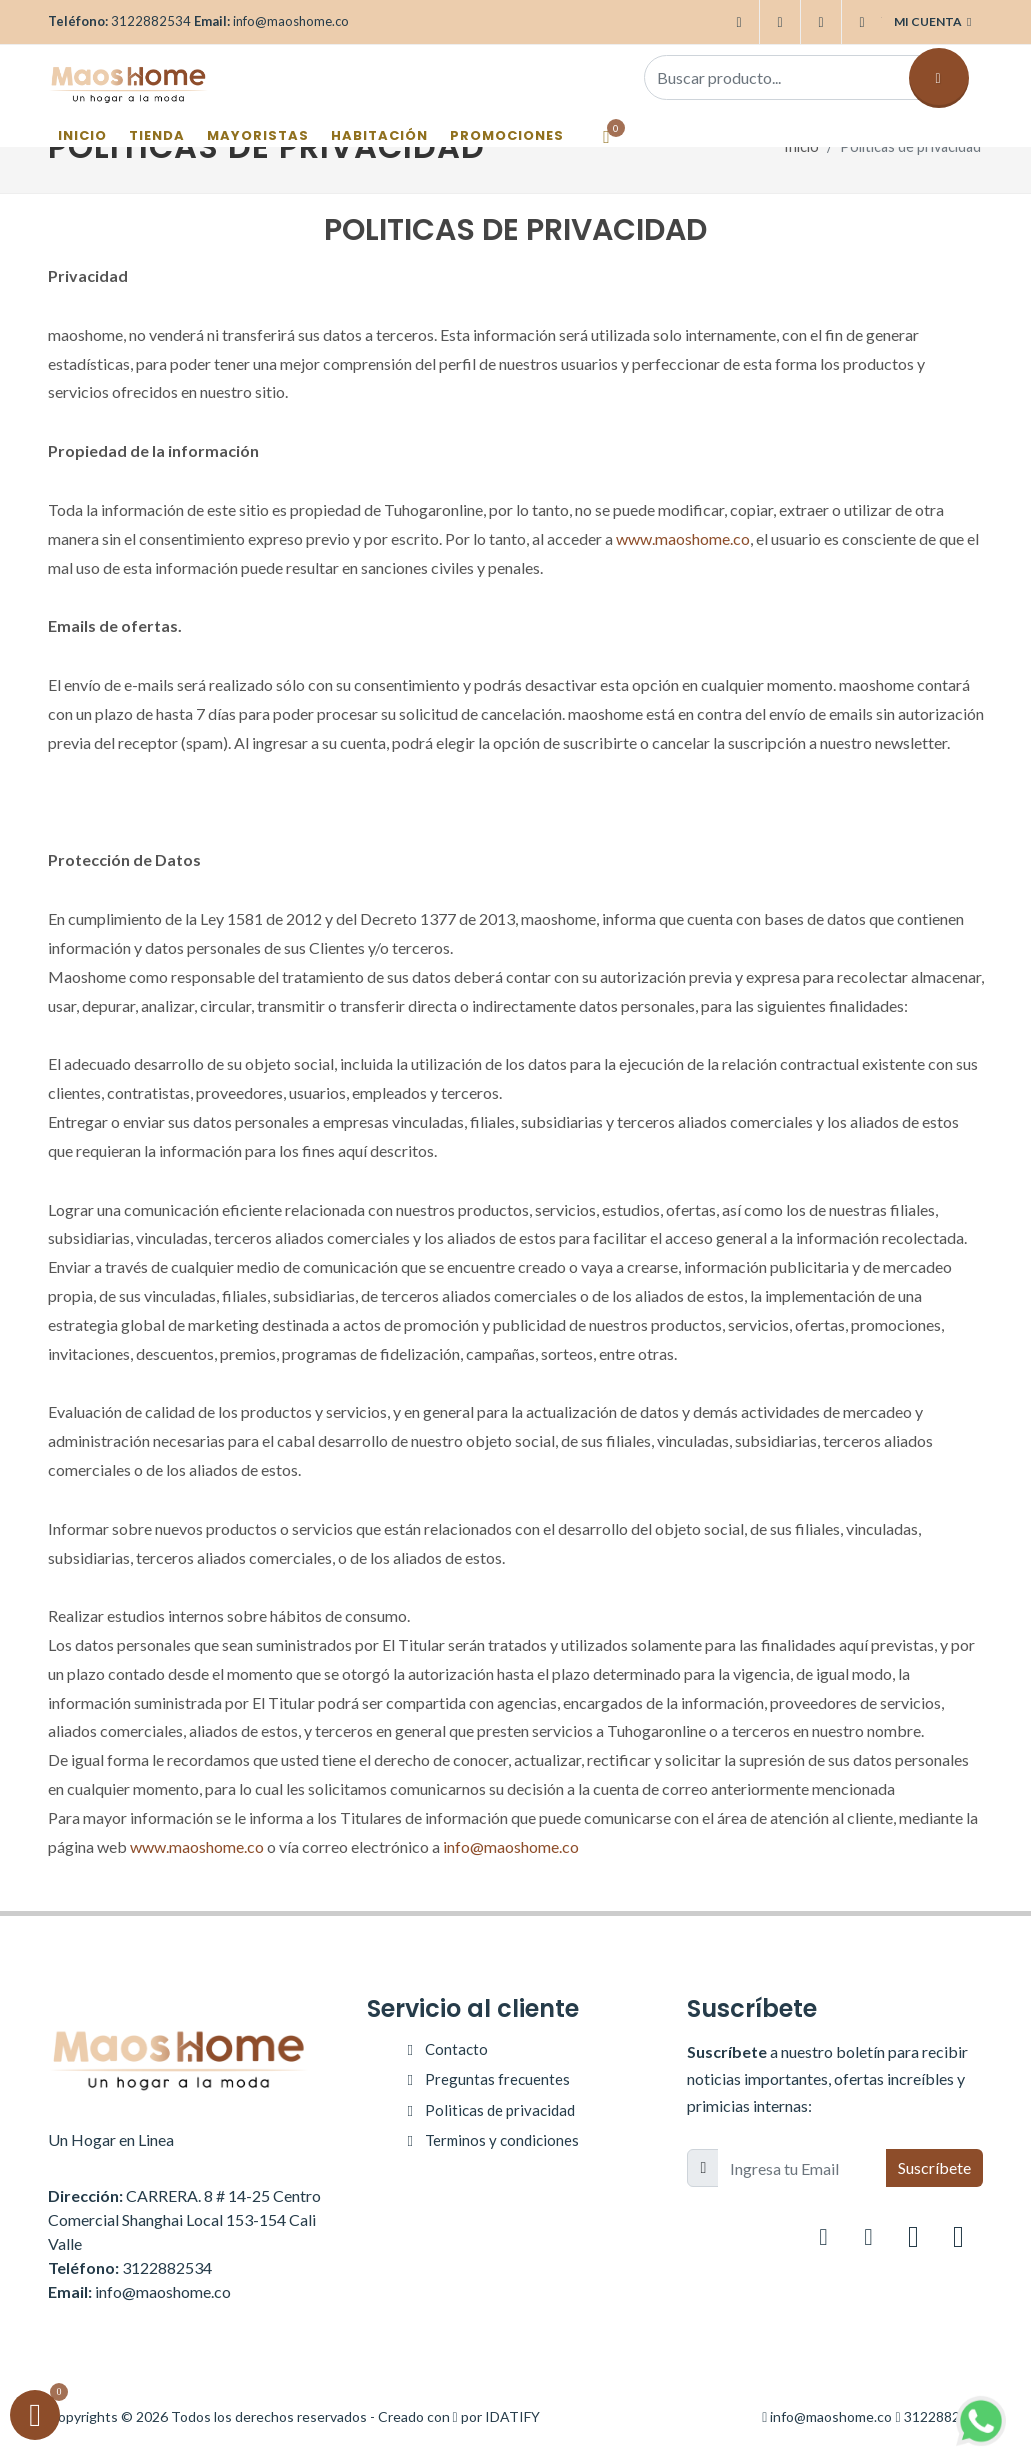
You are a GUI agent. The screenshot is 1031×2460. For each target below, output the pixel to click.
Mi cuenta (932, 22)
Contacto (456, 2049)
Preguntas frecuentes (497, 2079)
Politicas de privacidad (500, 2110)
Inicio (801, 146)
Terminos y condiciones (502, 2140)
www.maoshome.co (683, 538)
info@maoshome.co (511, 1846)
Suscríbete (934, 2167)
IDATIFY (512, 2416)
